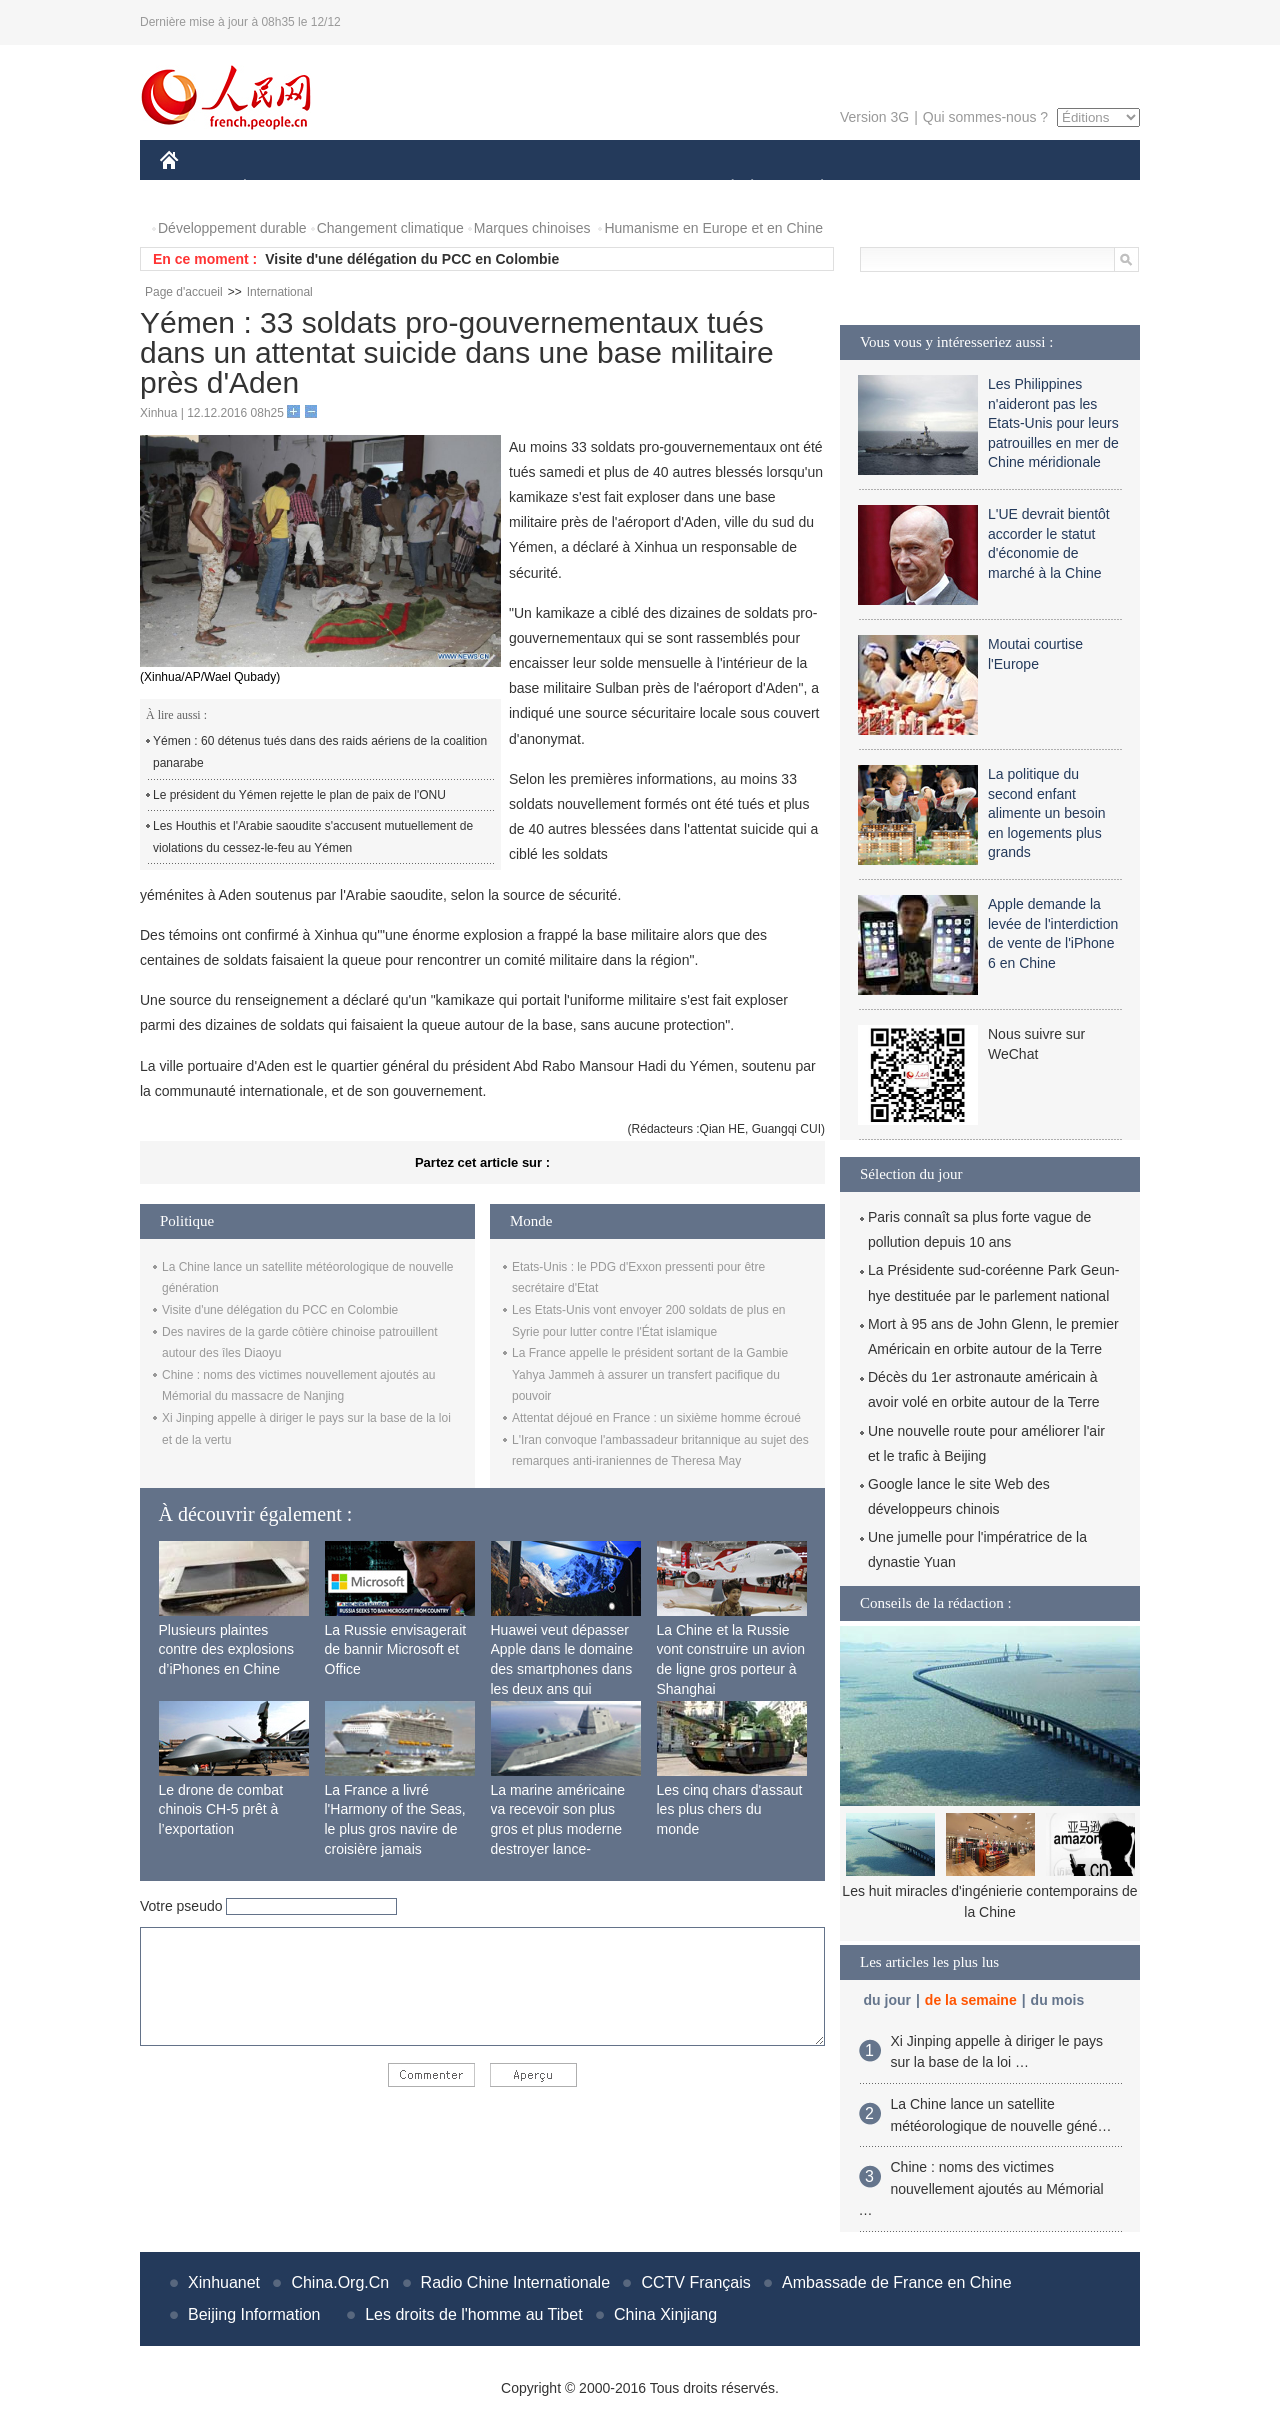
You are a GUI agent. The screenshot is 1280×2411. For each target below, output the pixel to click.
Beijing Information (254, 2314)
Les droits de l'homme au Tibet (473, 2314)
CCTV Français (695, 2282)
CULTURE (634, 188)
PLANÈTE (811, 188)
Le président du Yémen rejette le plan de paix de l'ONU (299, 795)
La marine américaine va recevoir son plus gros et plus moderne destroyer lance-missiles (558, 1829)
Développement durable (232, 228)
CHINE (194, 188)
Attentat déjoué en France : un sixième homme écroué (656, 1418)
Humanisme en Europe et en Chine (713, 228)
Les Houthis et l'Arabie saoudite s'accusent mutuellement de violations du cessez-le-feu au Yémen (313, 837)
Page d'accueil (184, 292)
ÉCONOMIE (281, 188)
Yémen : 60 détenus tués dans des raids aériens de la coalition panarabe (320, 752)
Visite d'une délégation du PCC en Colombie (412, 259)
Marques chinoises (532, 228)
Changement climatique (390, 228)
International (280, 292)
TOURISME (977, 188)
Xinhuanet (224, 2282)
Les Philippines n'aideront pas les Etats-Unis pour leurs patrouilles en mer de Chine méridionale (1053, 423)
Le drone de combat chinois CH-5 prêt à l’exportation (221, 1809)
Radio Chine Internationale (515, 2282)
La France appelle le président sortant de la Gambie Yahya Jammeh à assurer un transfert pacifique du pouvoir (650, 1374)
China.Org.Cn (340, 2282)
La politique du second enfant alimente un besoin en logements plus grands (1047, 813)
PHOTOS (1069, 188)
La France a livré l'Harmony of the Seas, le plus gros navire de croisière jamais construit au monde (395, 1829)
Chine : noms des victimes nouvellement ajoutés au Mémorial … (981, 2188)
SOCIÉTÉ (723, 188)
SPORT (891, 188)
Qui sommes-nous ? (985, 117)
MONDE (372, 188)
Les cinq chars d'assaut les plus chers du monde (730, 1809)
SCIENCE (544, 188)
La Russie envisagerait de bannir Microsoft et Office (396, 1649)
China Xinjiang (665, 2314)
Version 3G (874, 117)
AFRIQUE (456, 188)
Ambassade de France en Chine (896, 2282)
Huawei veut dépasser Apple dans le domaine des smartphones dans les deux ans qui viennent (562, 1669)
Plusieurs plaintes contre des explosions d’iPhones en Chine (226, 1649)
